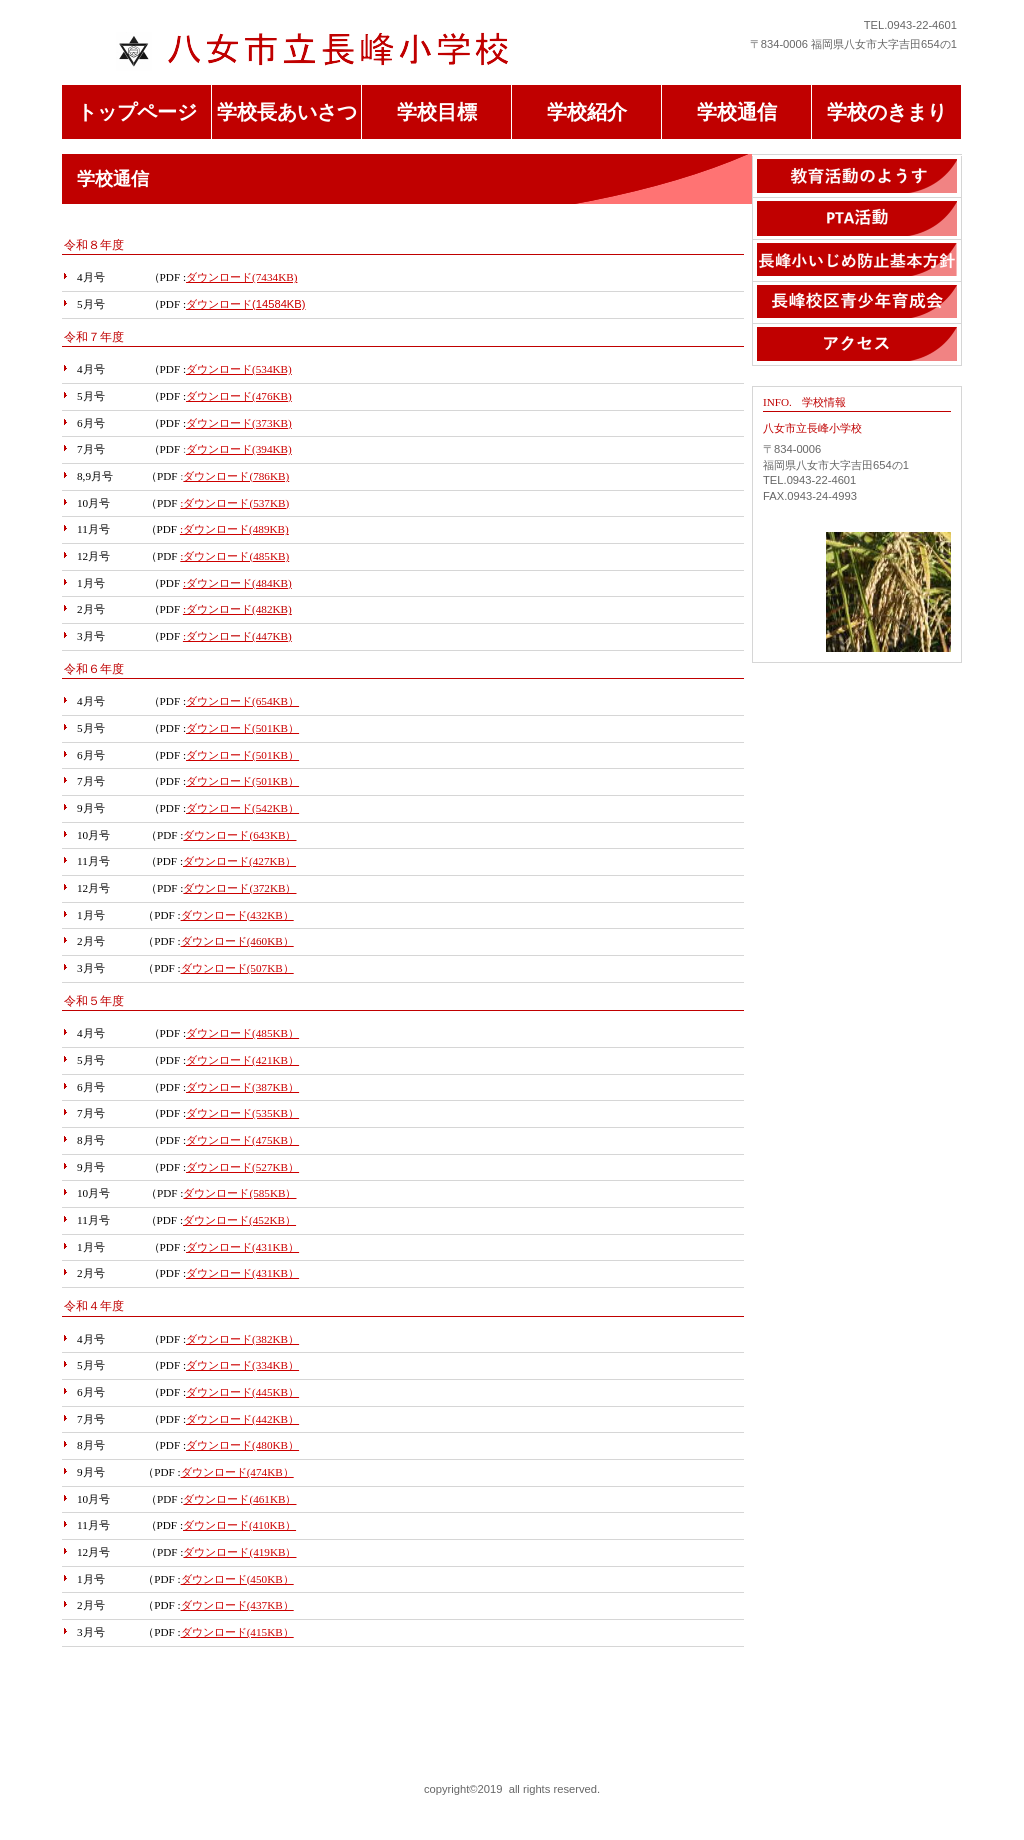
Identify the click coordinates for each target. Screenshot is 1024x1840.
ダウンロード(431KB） (242, 1247)
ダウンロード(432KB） (237, 915)
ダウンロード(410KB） (239, 1525)
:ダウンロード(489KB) (234, 529)
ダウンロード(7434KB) (241, 277)
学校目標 (437, 112)
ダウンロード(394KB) (239, 449)
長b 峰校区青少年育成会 (857, 302)
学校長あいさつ (287, 112)
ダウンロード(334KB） (242, 1365)
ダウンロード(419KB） (239, 1552)
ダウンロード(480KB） (242, 1445)
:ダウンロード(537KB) (234, 503)
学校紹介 (587, 112)
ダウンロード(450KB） (237, 1579)
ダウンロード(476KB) (239, 396)
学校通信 (737, 112)
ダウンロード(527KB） (242, 1167)
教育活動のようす (857, 176)
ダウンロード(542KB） (242, 808)
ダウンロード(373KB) (239, 423)
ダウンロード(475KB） (242, 1140)
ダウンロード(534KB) (239, 369)
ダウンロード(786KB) (236, 476)
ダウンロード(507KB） (237, 968)
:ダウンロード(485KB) (234, 556)
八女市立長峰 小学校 (327, 50)
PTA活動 (857, 218)
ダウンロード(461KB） (239, 1499)
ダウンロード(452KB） (239, 1220)
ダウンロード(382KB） (242, 1339)
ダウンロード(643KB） (239, 835)
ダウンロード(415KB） (237, 1632)
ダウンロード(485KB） (242, 1033)
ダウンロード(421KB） (242, 1060)
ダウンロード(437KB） (237, 1605)
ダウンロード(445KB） (242, 1392)
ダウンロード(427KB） (239, 861)
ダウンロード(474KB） (237, 1472)
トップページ (137, 112)
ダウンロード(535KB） (242, 1113)
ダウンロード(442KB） (242, 1419)
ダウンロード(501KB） (242, 728)
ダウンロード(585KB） (239, 1193)
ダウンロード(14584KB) (246, 304)
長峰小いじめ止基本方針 (857, 260)
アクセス (857, 344)
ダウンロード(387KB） (242, 1087)
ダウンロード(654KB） (242, 701)
